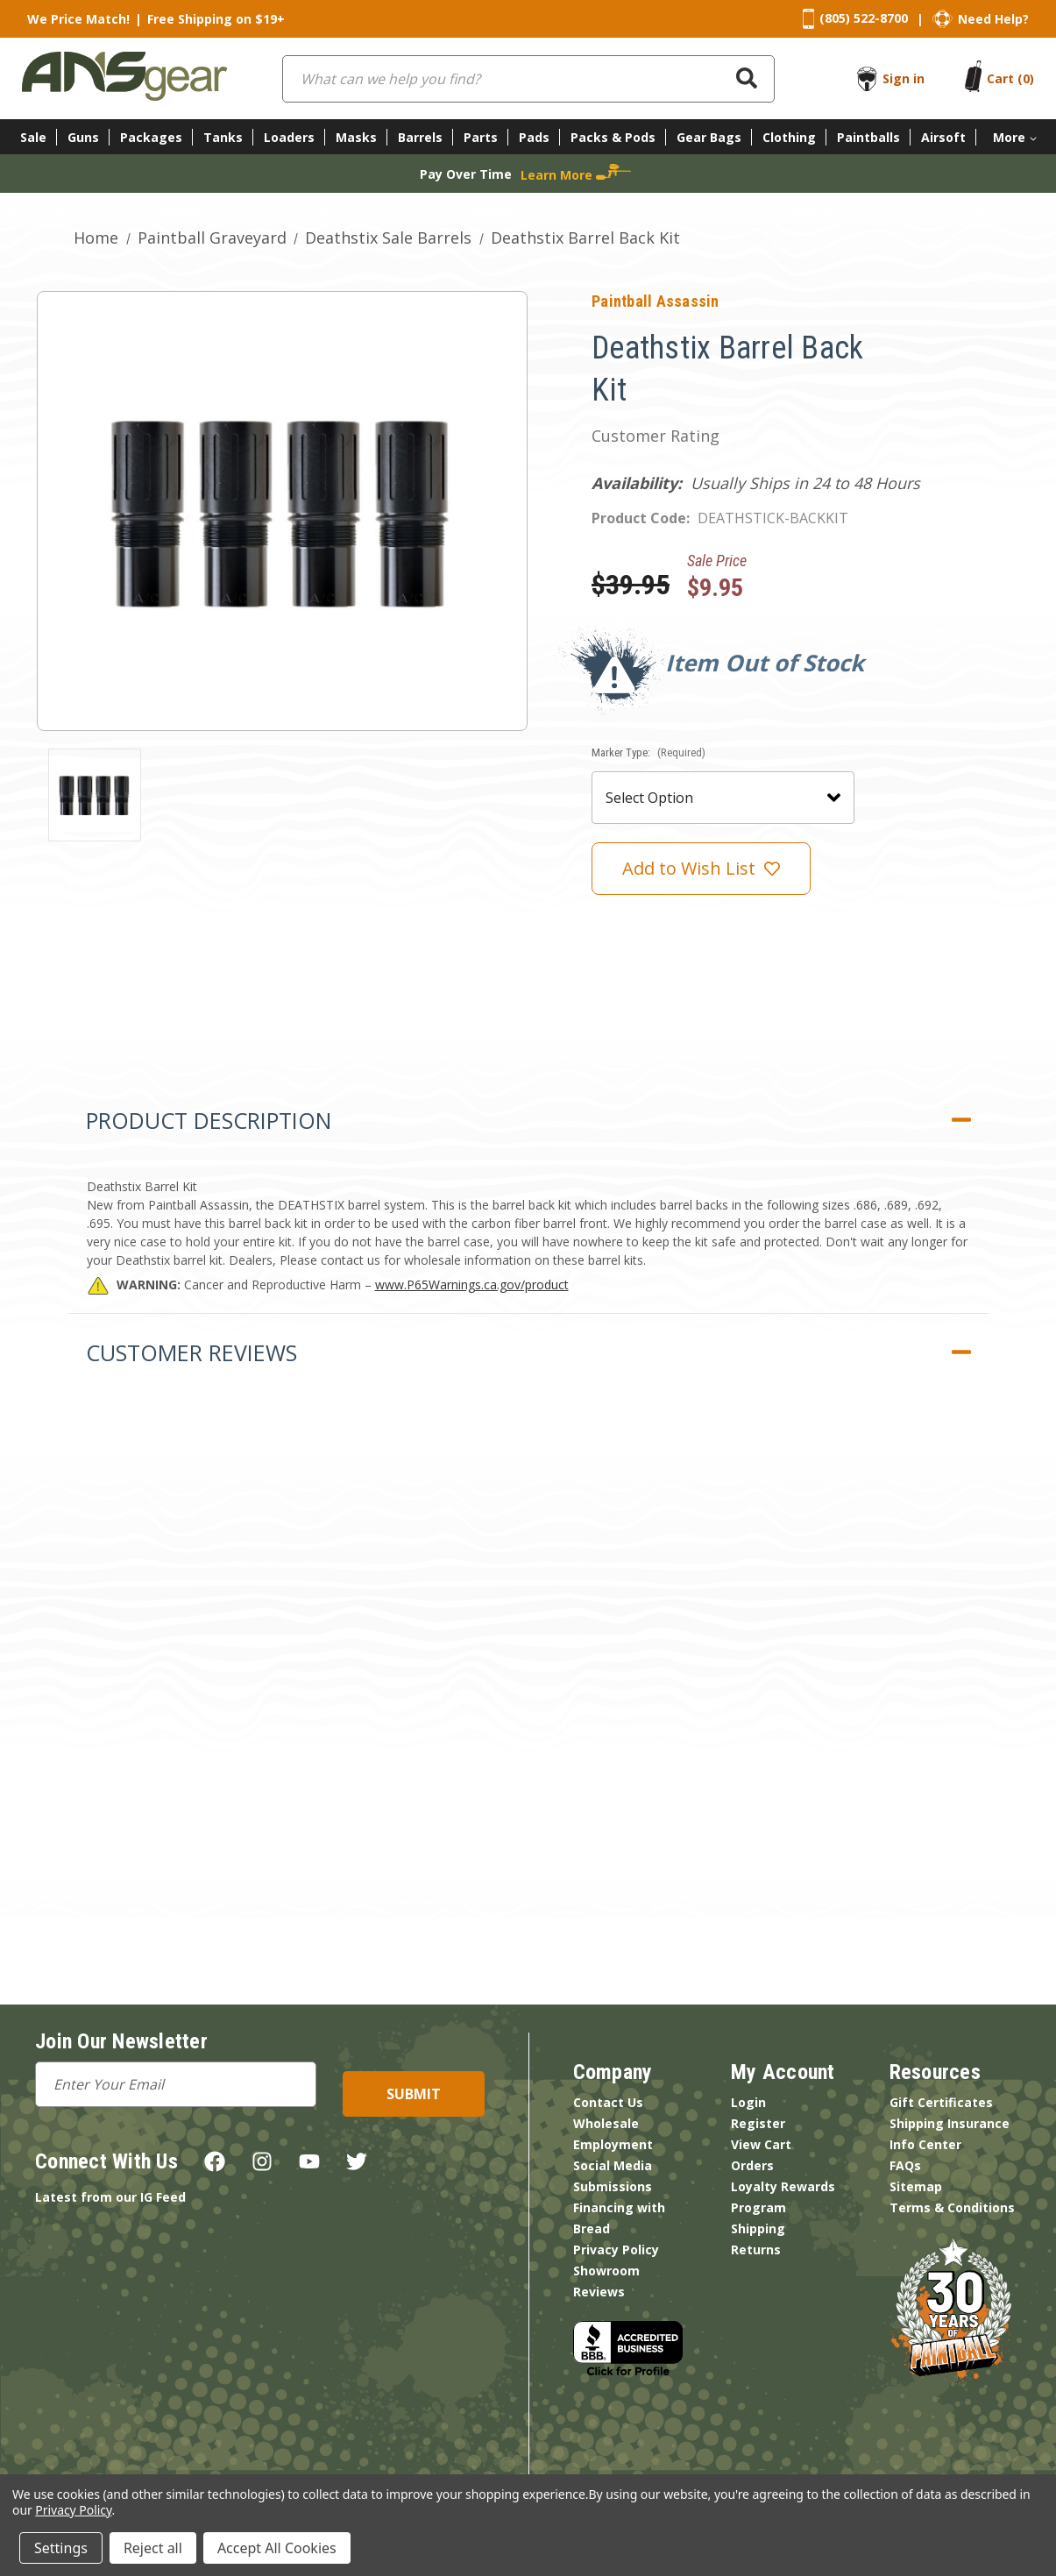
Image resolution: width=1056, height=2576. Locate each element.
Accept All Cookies (277, 2548)
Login (748, 2102)
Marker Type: (648, 752)
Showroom (606, 2270)
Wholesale (606, 2123)
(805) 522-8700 (863, 18)
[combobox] (528, 79)
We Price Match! (78, 19)
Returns (756, 2249)
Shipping (758, 2228)
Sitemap (915, 2186)
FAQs (905, 2165)
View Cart (761, 2144)
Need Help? (993, 19)
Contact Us (608, 2102)
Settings (61, 2548)
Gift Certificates (941, 2102)
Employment (613, 2144)
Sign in (903, 78)
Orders (752, 2165)
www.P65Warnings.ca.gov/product (472, 1284)
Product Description (208, 1120)
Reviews (599, 2291)
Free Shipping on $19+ (216, 19)
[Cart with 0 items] (1010, 78)
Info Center (925, 2144)
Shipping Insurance (949, 2123)
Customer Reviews (191, 1352)
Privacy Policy (616, 2249)
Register (758, 2123)
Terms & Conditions (952, 2207)
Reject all (153, 2548)
